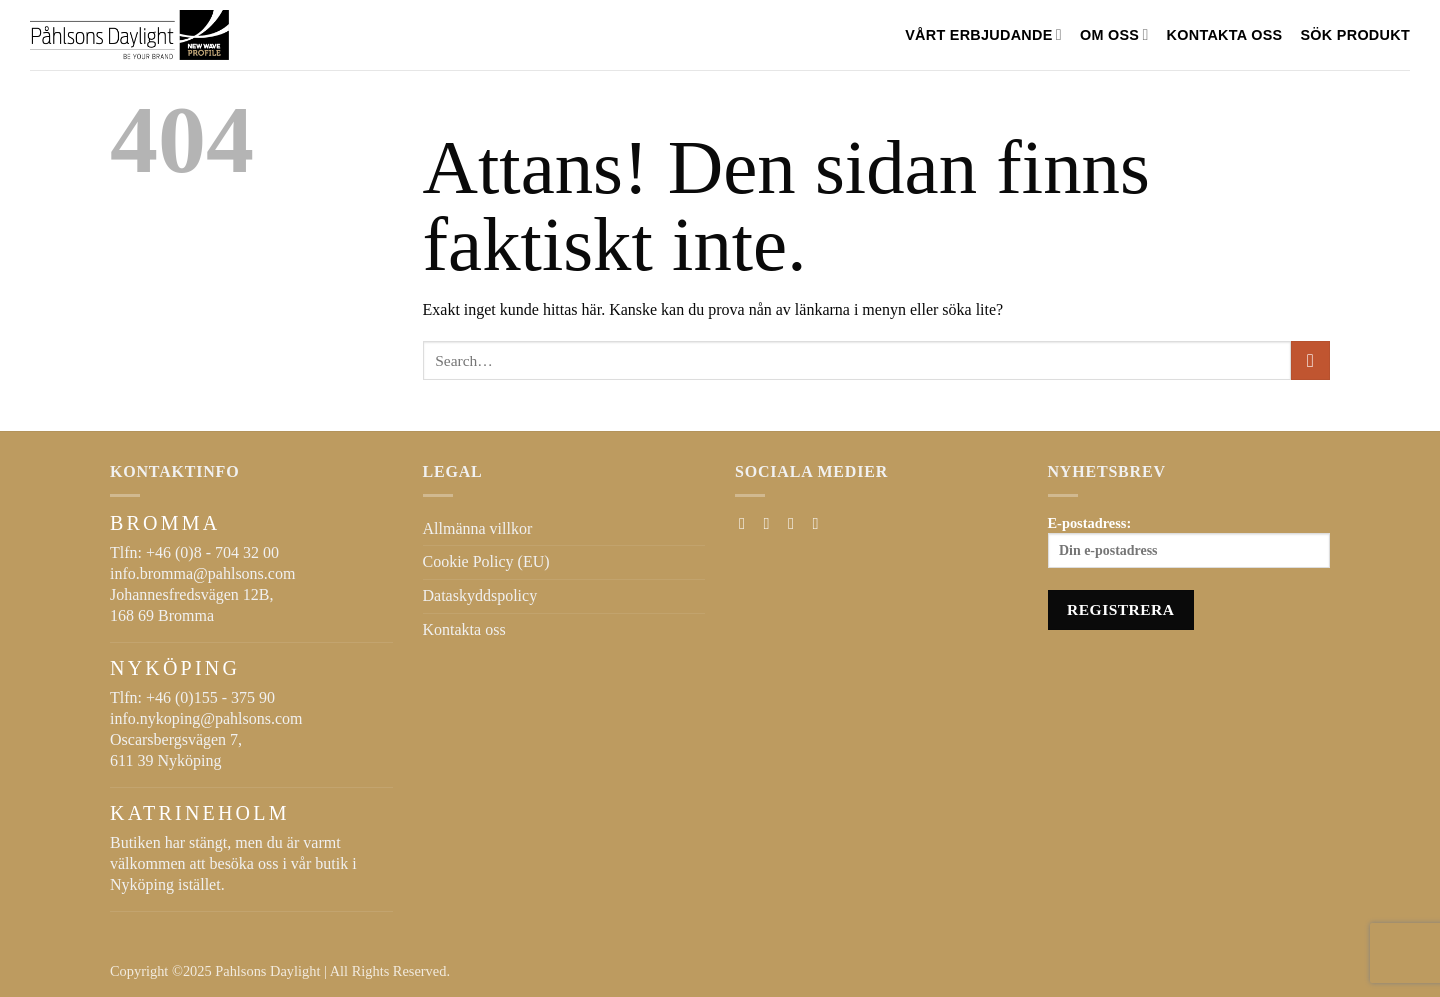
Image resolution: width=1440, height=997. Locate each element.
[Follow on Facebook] (747, 523)
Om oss (1114, 34)
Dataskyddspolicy (480, 595)
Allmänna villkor (478, 528)
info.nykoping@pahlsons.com (206, 718)
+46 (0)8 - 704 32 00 (212, 552)
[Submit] (1310, 360)
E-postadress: (1189, 542)
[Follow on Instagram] (772, 523)
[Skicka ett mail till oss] (796, 523)
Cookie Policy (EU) (486, 561)
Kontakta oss (1225, 35)
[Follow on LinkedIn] (820, 523)
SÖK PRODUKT (1355, 35)
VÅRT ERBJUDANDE (983, 34)
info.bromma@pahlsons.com (202, 573)
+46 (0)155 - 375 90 (210, 697)
